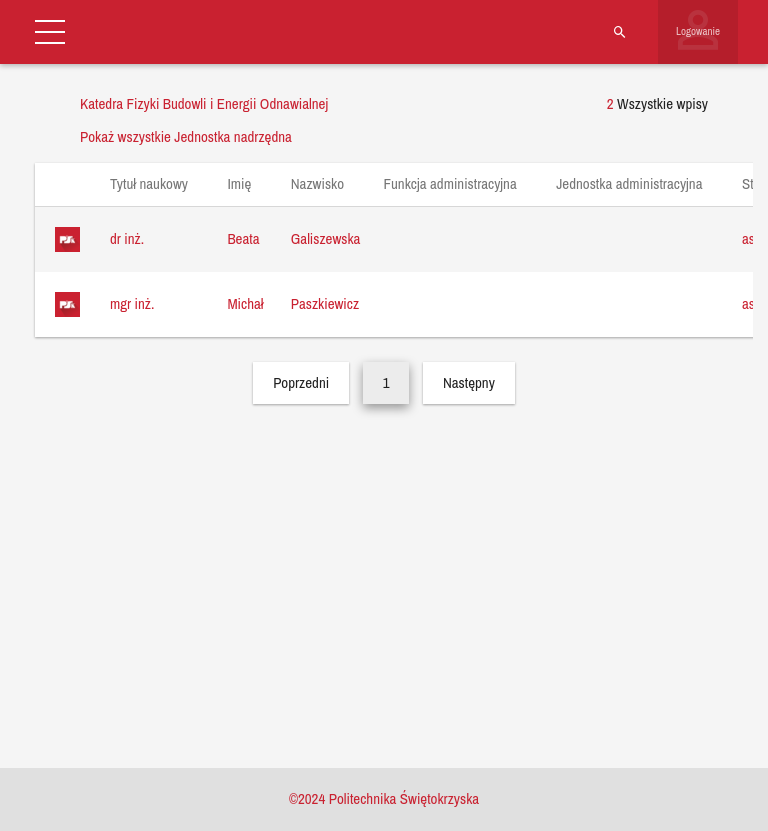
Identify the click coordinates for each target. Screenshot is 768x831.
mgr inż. (132, 303)
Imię (248, 183)
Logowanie (698, 31)
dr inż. (127, 238)
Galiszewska (326, 238)
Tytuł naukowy (158, 183)
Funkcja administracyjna (459, 183)
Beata (243, 238)
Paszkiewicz (325, 303)
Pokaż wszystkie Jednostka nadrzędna (186, 136)
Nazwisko (327, 183)
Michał (245, 303)
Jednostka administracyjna (639, 183)
